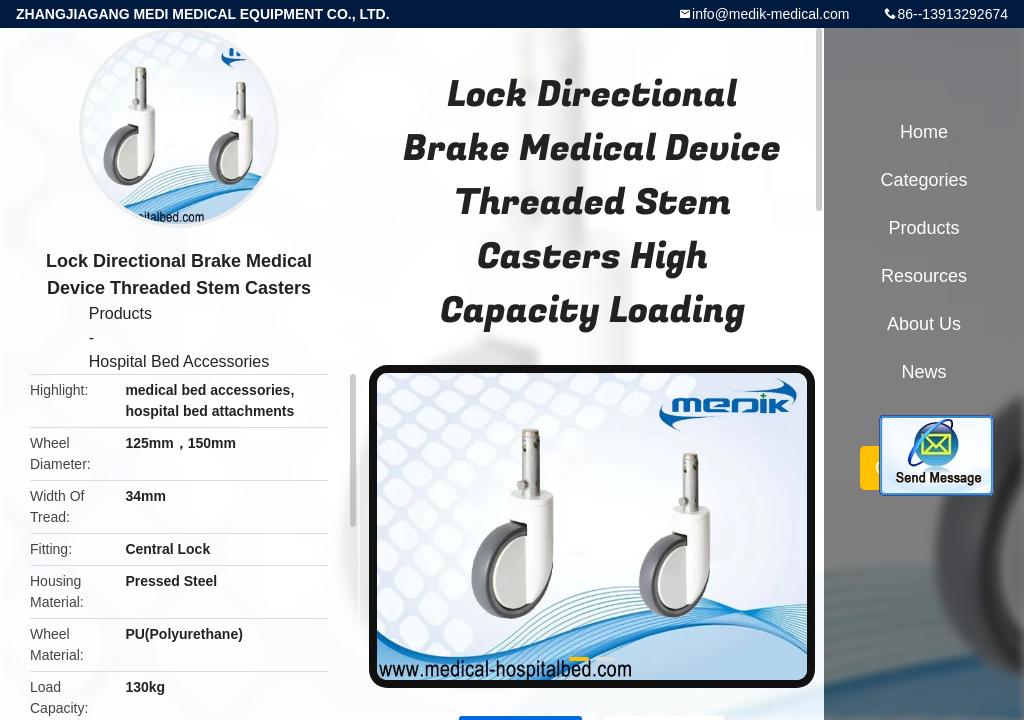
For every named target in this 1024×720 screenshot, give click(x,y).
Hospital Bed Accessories (179, 361)
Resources (924, 276)
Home (924, 132)
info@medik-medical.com (770, 14)
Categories (923, 180)
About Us (924, 324)
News (923, 372)
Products (120, 313)
